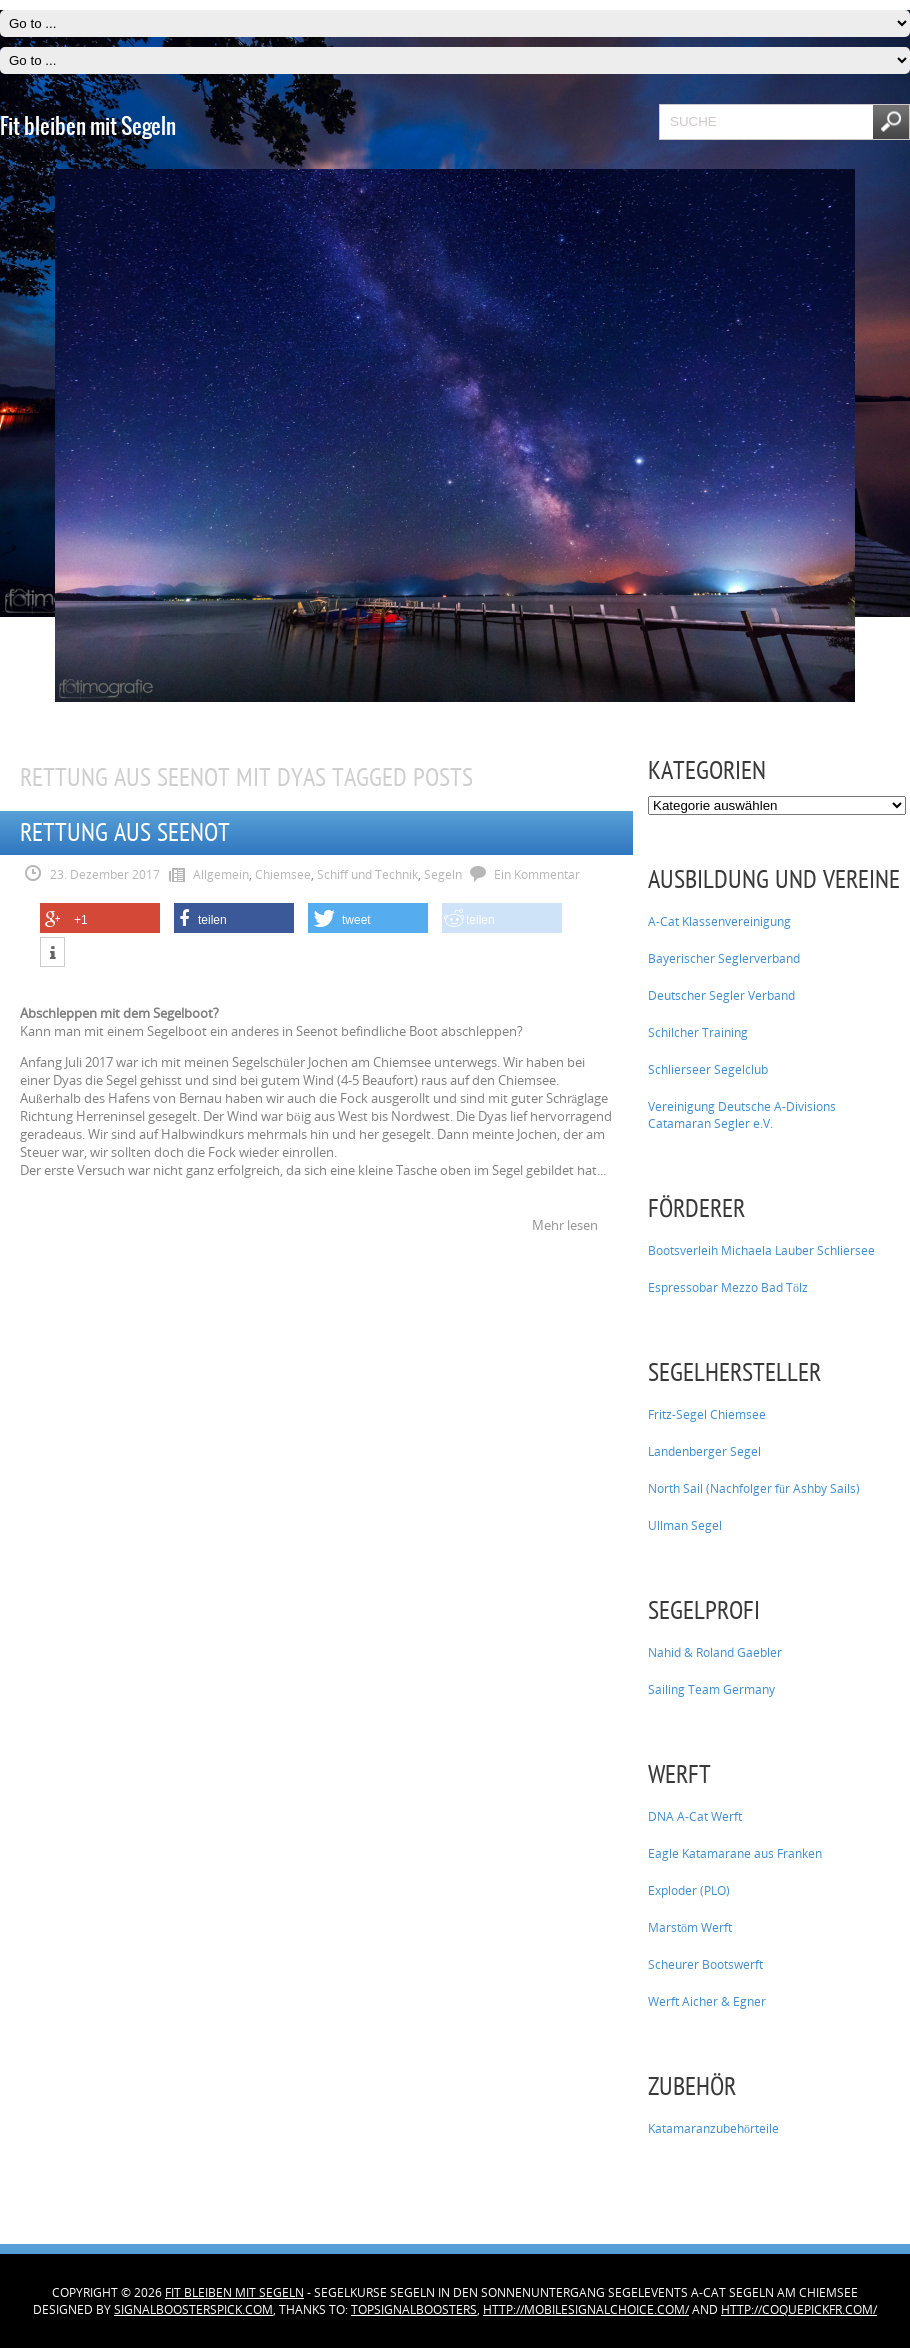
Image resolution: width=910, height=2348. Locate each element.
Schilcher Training (698, 1032)
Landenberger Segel (704, 1451)
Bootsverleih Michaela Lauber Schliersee (761, 1250)
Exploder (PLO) (689, 1890)
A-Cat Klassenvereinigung (719, 921)
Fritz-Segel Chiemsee (707, 1414)
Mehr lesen (565, 1225)
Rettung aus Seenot (125, 833)
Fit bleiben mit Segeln (234, 2292)
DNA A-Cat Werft (695, 1816)
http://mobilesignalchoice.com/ (586, 2309)
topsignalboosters (414, 2309)
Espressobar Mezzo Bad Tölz (728, 1287)
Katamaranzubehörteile (713, 2128)
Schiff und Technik (367, 874)
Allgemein (221, 874)
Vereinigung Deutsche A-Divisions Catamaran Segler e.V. (742, 1115)
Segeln (443, 874)
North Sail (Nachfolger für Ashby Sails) (754, 1488)
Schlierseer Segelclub (708, 1069)
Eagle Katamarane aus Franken (735, 1853)
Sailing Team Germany (711, 1689)
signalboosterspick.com (193, 2309)
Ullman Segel (685, 1525)
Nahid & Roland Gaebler (715, 1652)
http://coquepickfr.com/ (799, 2309)
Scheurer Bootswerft (705, 1964)
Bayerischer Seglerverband (724, 958)
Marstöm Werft (690, 1927)
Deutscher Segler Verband (721, 995)
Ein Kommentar (537, 874)
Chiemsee (283, 874)
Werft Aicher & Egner (707, 2001)
